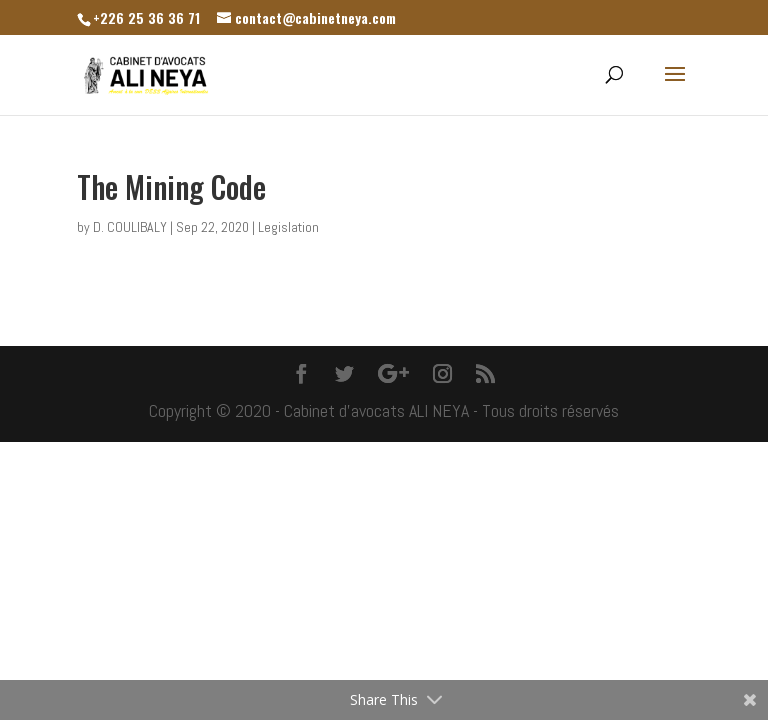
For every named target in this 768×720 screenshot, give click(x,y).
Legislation (288, 227)
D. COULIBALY (130, 227)
